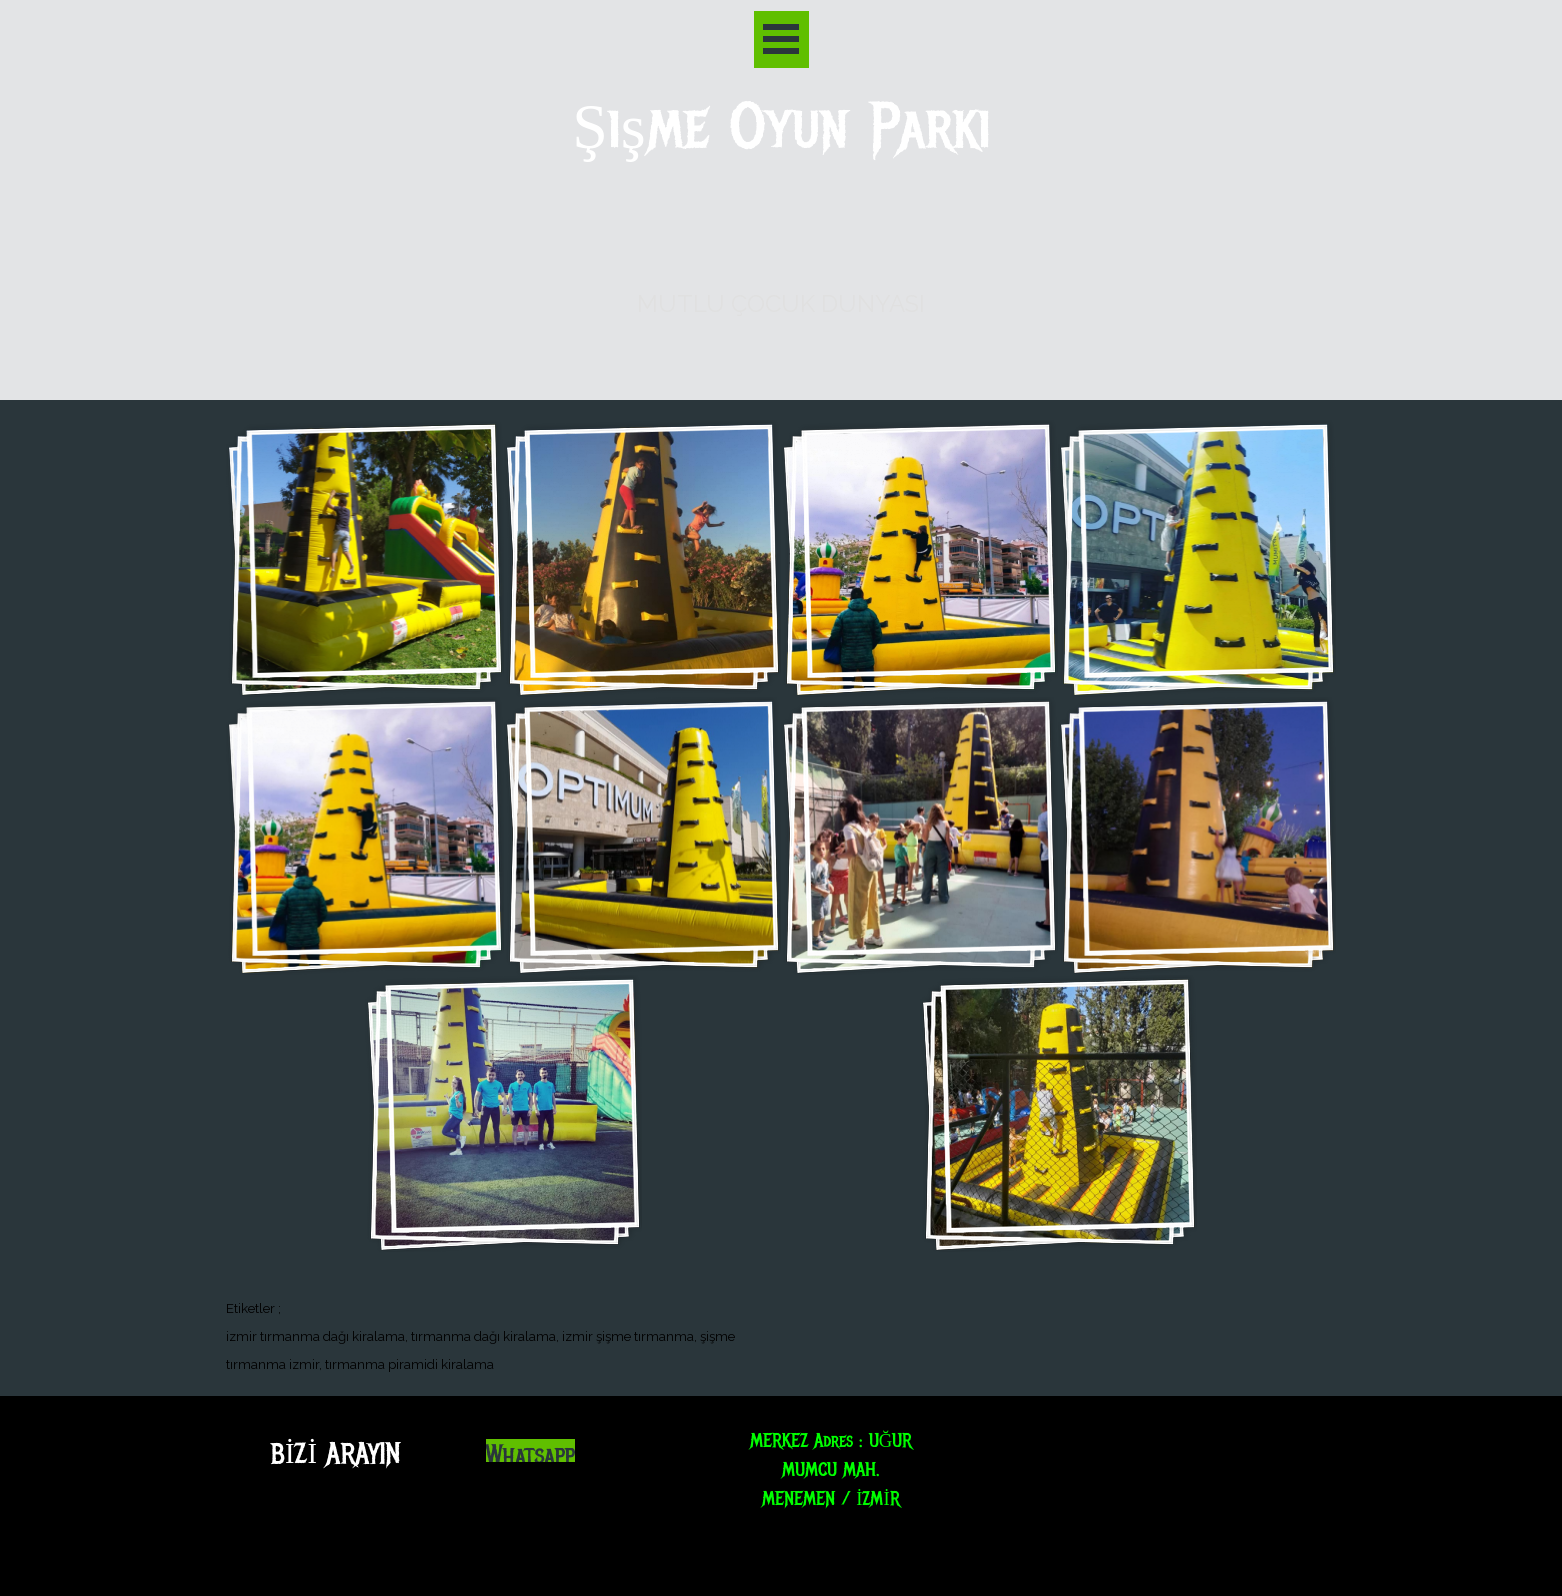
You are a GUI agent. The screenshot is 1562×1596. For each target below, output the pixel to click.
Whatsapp (530, 1455)
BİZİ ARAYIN (335, 1453)
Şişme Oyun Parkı (781, 127)
